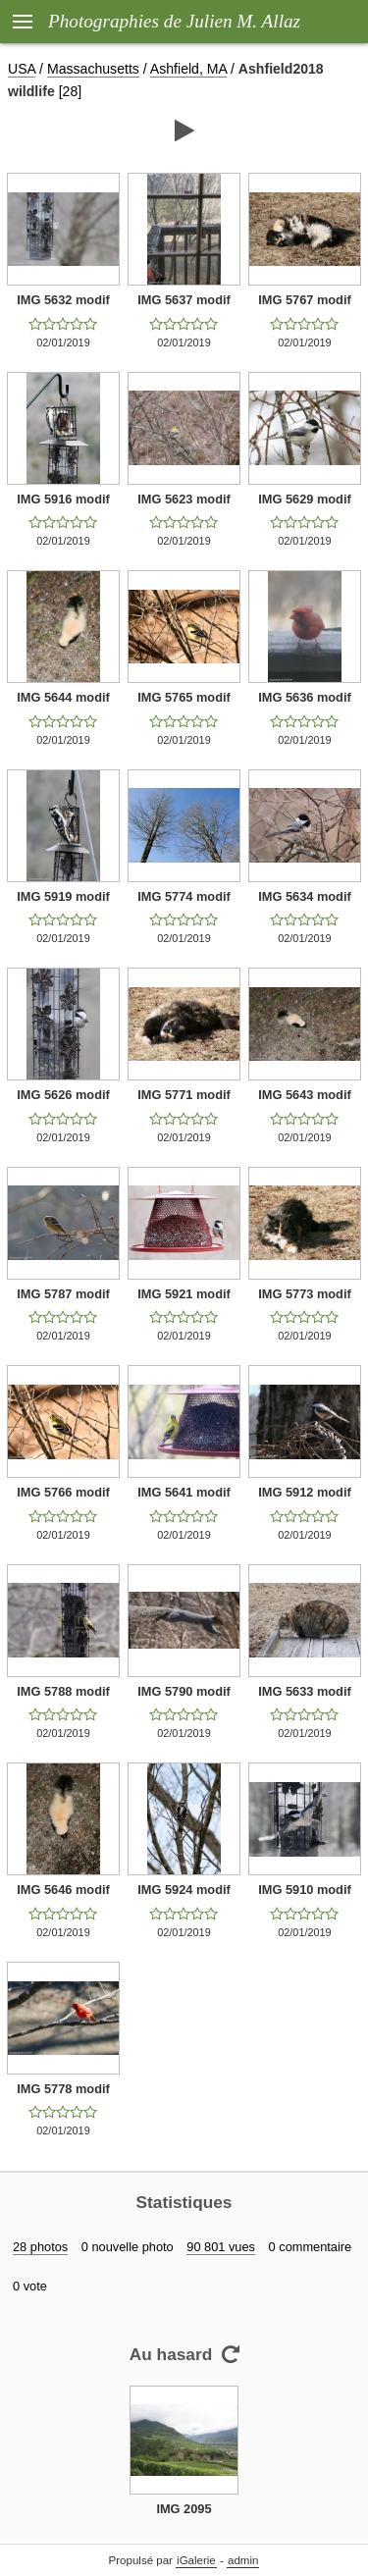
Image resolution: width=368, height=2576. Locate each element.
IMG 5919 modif (63, 896)
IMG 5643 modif (304, 1094)
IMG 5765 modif (184, 697)
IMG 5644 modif (63, 697)
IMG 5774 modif (184, 896)
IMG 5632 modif (63, 299)
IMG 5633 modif (304, 1691)
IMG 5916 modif (63, 499)
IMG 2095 (183, 2508)
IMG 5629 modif (304, 499)
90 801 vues (220, 2246)
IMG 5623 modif (184, 499)
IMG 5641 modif (184, 1492)
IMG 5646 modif (63, 1889)
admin (243, 2560)
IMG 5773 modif (304, 1294)
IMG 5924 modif (184, 1889)
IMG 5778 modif (63, 2088)
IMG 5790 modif (184, 1691)
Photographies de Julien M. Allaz (174, 21)
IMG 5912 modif (304, 1492)
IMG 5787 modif (63, 1294)
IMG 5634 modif (304, 896)
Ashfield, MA (188, 69)
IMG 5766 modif (63, 1492)
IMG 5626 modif (63, 1094)
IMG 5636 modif (304, 697)
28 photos (40, 2246)
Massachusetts (93, 69)
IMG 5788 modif (63, 1691)
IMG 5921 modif (184, 1294)
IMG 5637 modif (184, 299)
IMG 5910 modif (304, 1889)
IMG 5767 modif (304, 299)
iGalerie (196, 2560)
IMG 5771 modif (184, 1094)
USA (21, 69)
